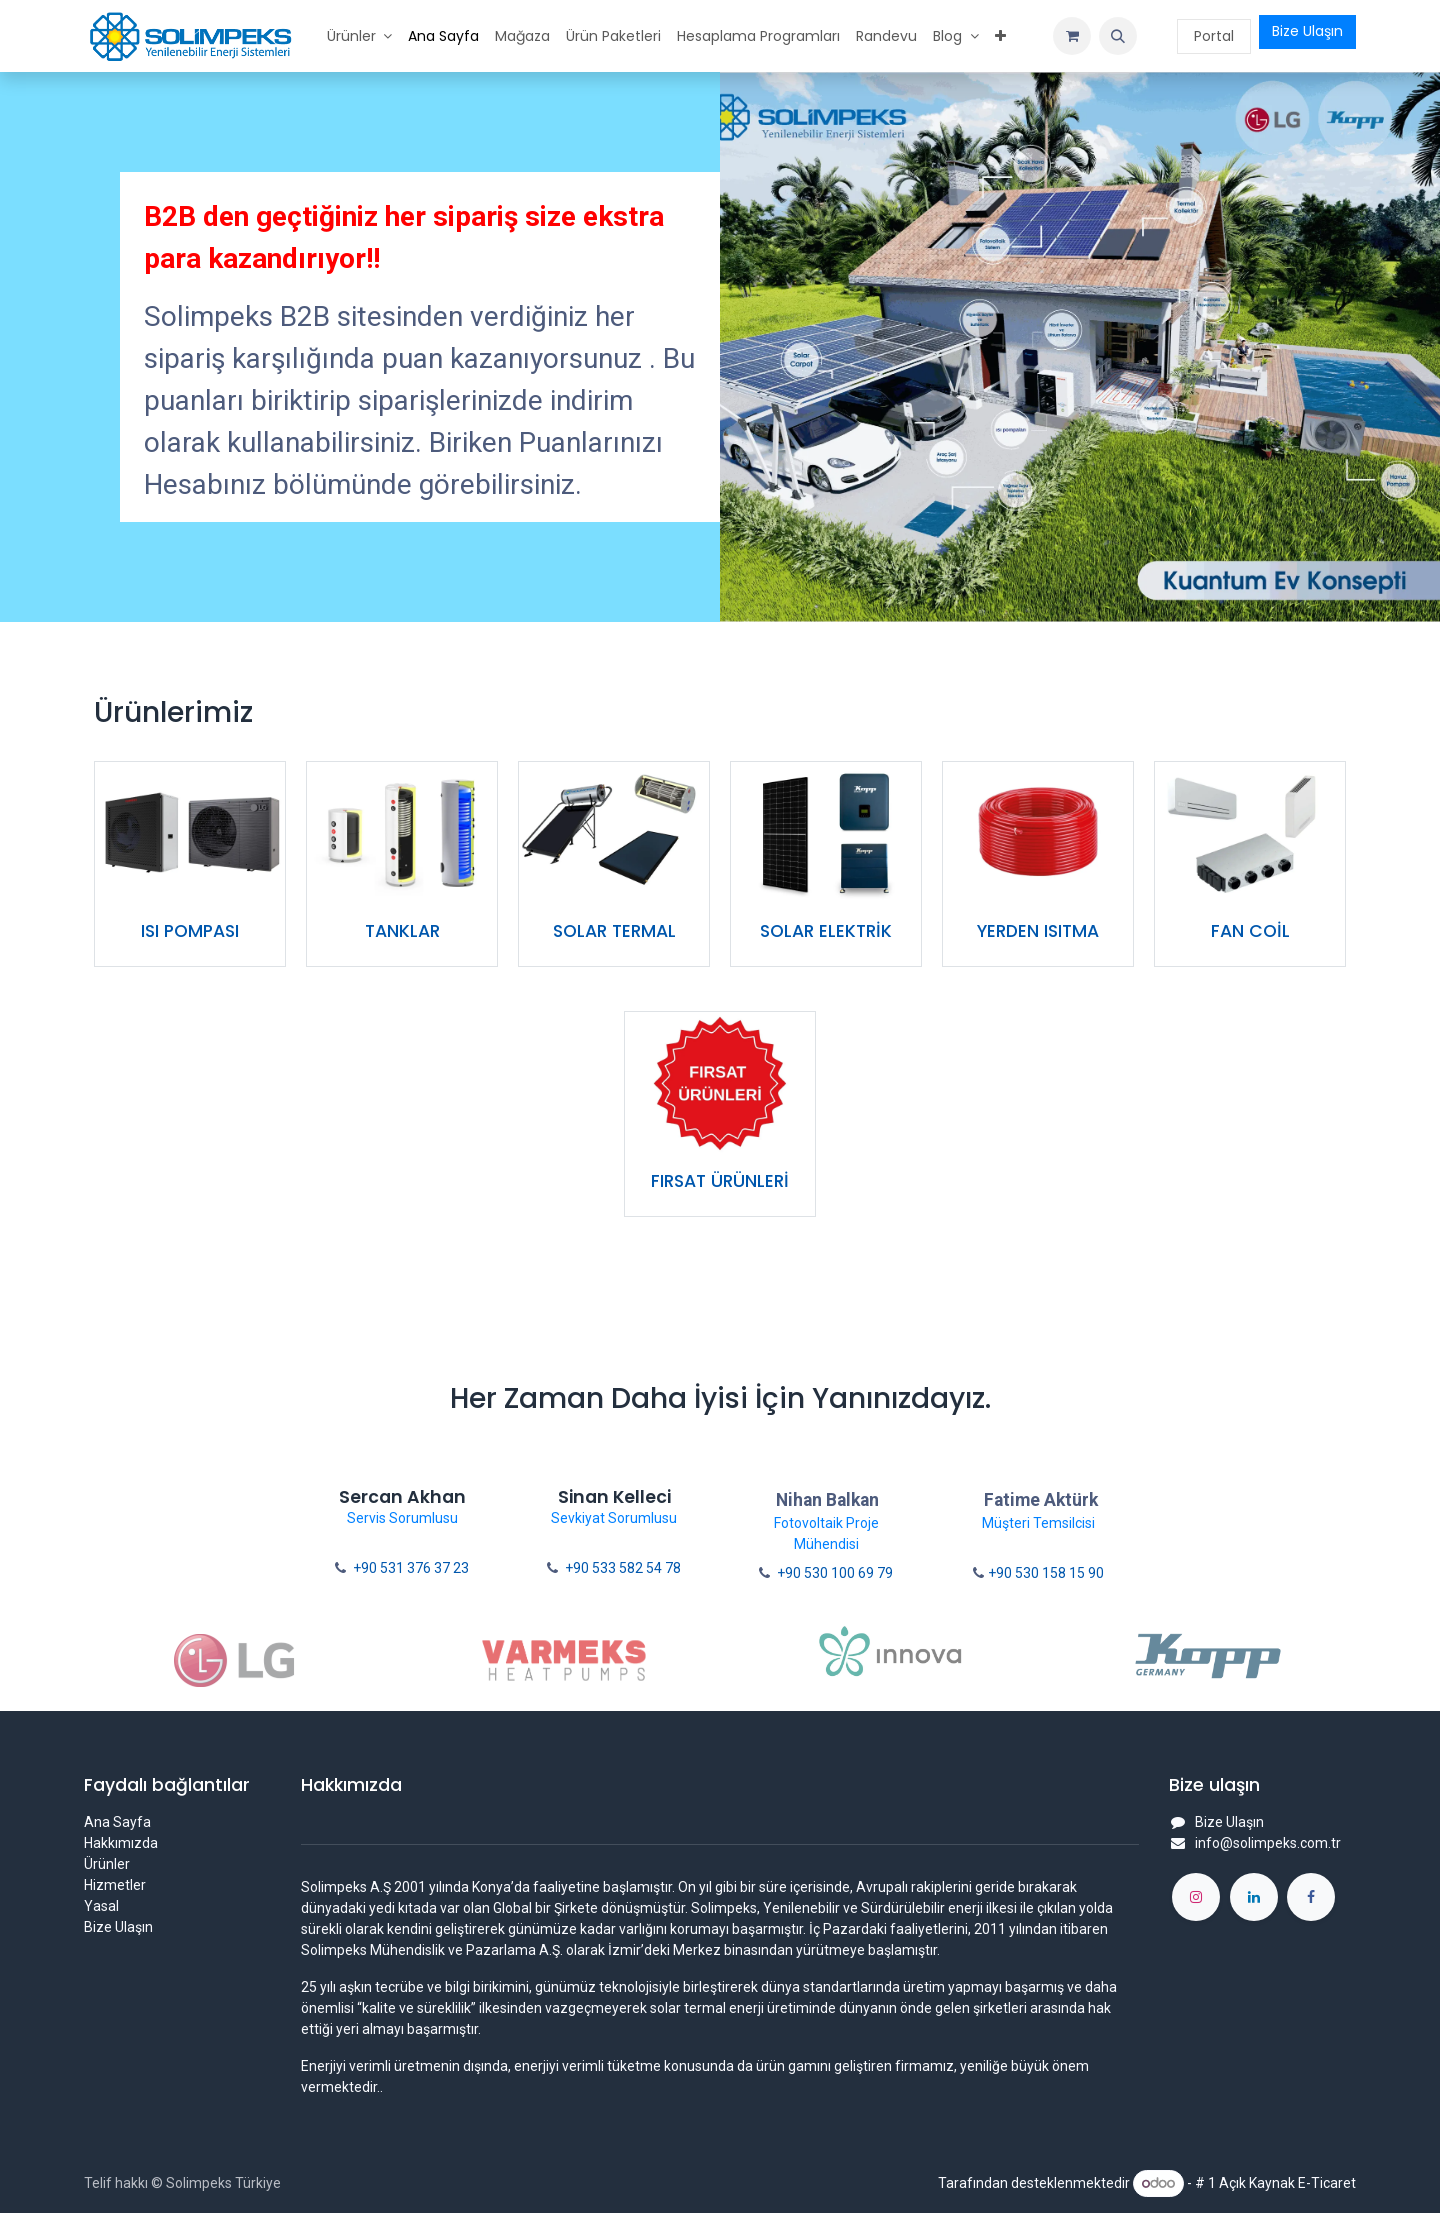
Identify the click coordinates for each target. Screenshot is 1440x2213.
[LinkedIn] (1254, 1897)
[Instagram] (1196, 1897)
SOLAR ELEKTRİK (826, 931)
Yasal (101, 1906)
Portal (1214, 36)
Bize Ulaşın (1307, 31)
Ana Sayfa (117, 1822)
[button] (1118, 36)
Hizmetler (115, 1885)
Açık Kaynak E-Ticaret (1287, 2183)
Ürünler (107, 1864)
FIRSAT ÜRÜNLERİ (720, 1181)
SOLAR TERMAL (614, 931)
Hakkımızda (121, 1843)
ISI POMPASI (190, 931)
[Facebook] (1311, 1897)
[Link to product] (190, 833)
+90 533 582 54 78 (623, 1568)
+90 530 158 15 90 (1046, 1573)
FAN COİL (1250, 931)
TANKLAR (402, 931)
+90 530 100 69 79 (835, 1573)
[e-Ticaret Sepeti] (1072, 36)
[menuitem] (360, 36)
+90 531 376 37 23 (411, 1568)
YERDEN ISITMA (1038, 931)
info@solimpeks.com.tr (1268, 1843)
